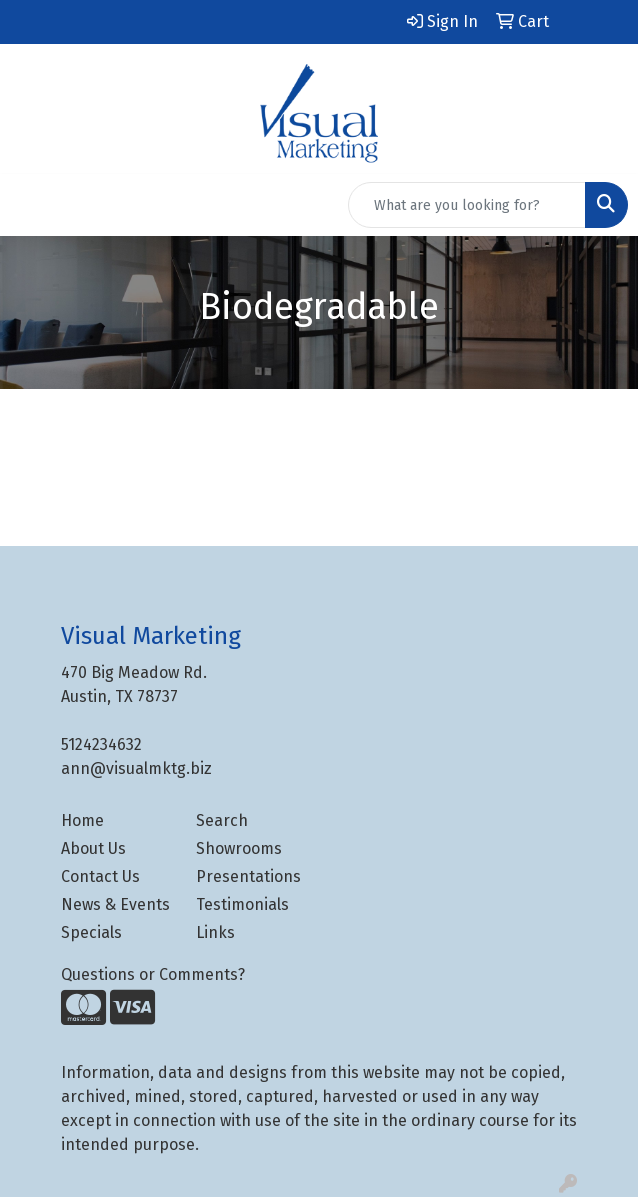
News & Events (115, 904)
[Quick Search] (467, 205)
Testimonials (242, 904)
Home (82, 820)
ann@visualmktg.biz (136, 768)
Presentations (248, 876)
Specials (91, 932)
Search (222, 820)
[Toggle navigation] (31, 205)
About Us (93, 848)
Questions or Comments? (153, 974)
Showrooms (239, 848)
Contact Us (100, 876)
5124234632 (101, 744)
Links (215, 932)
